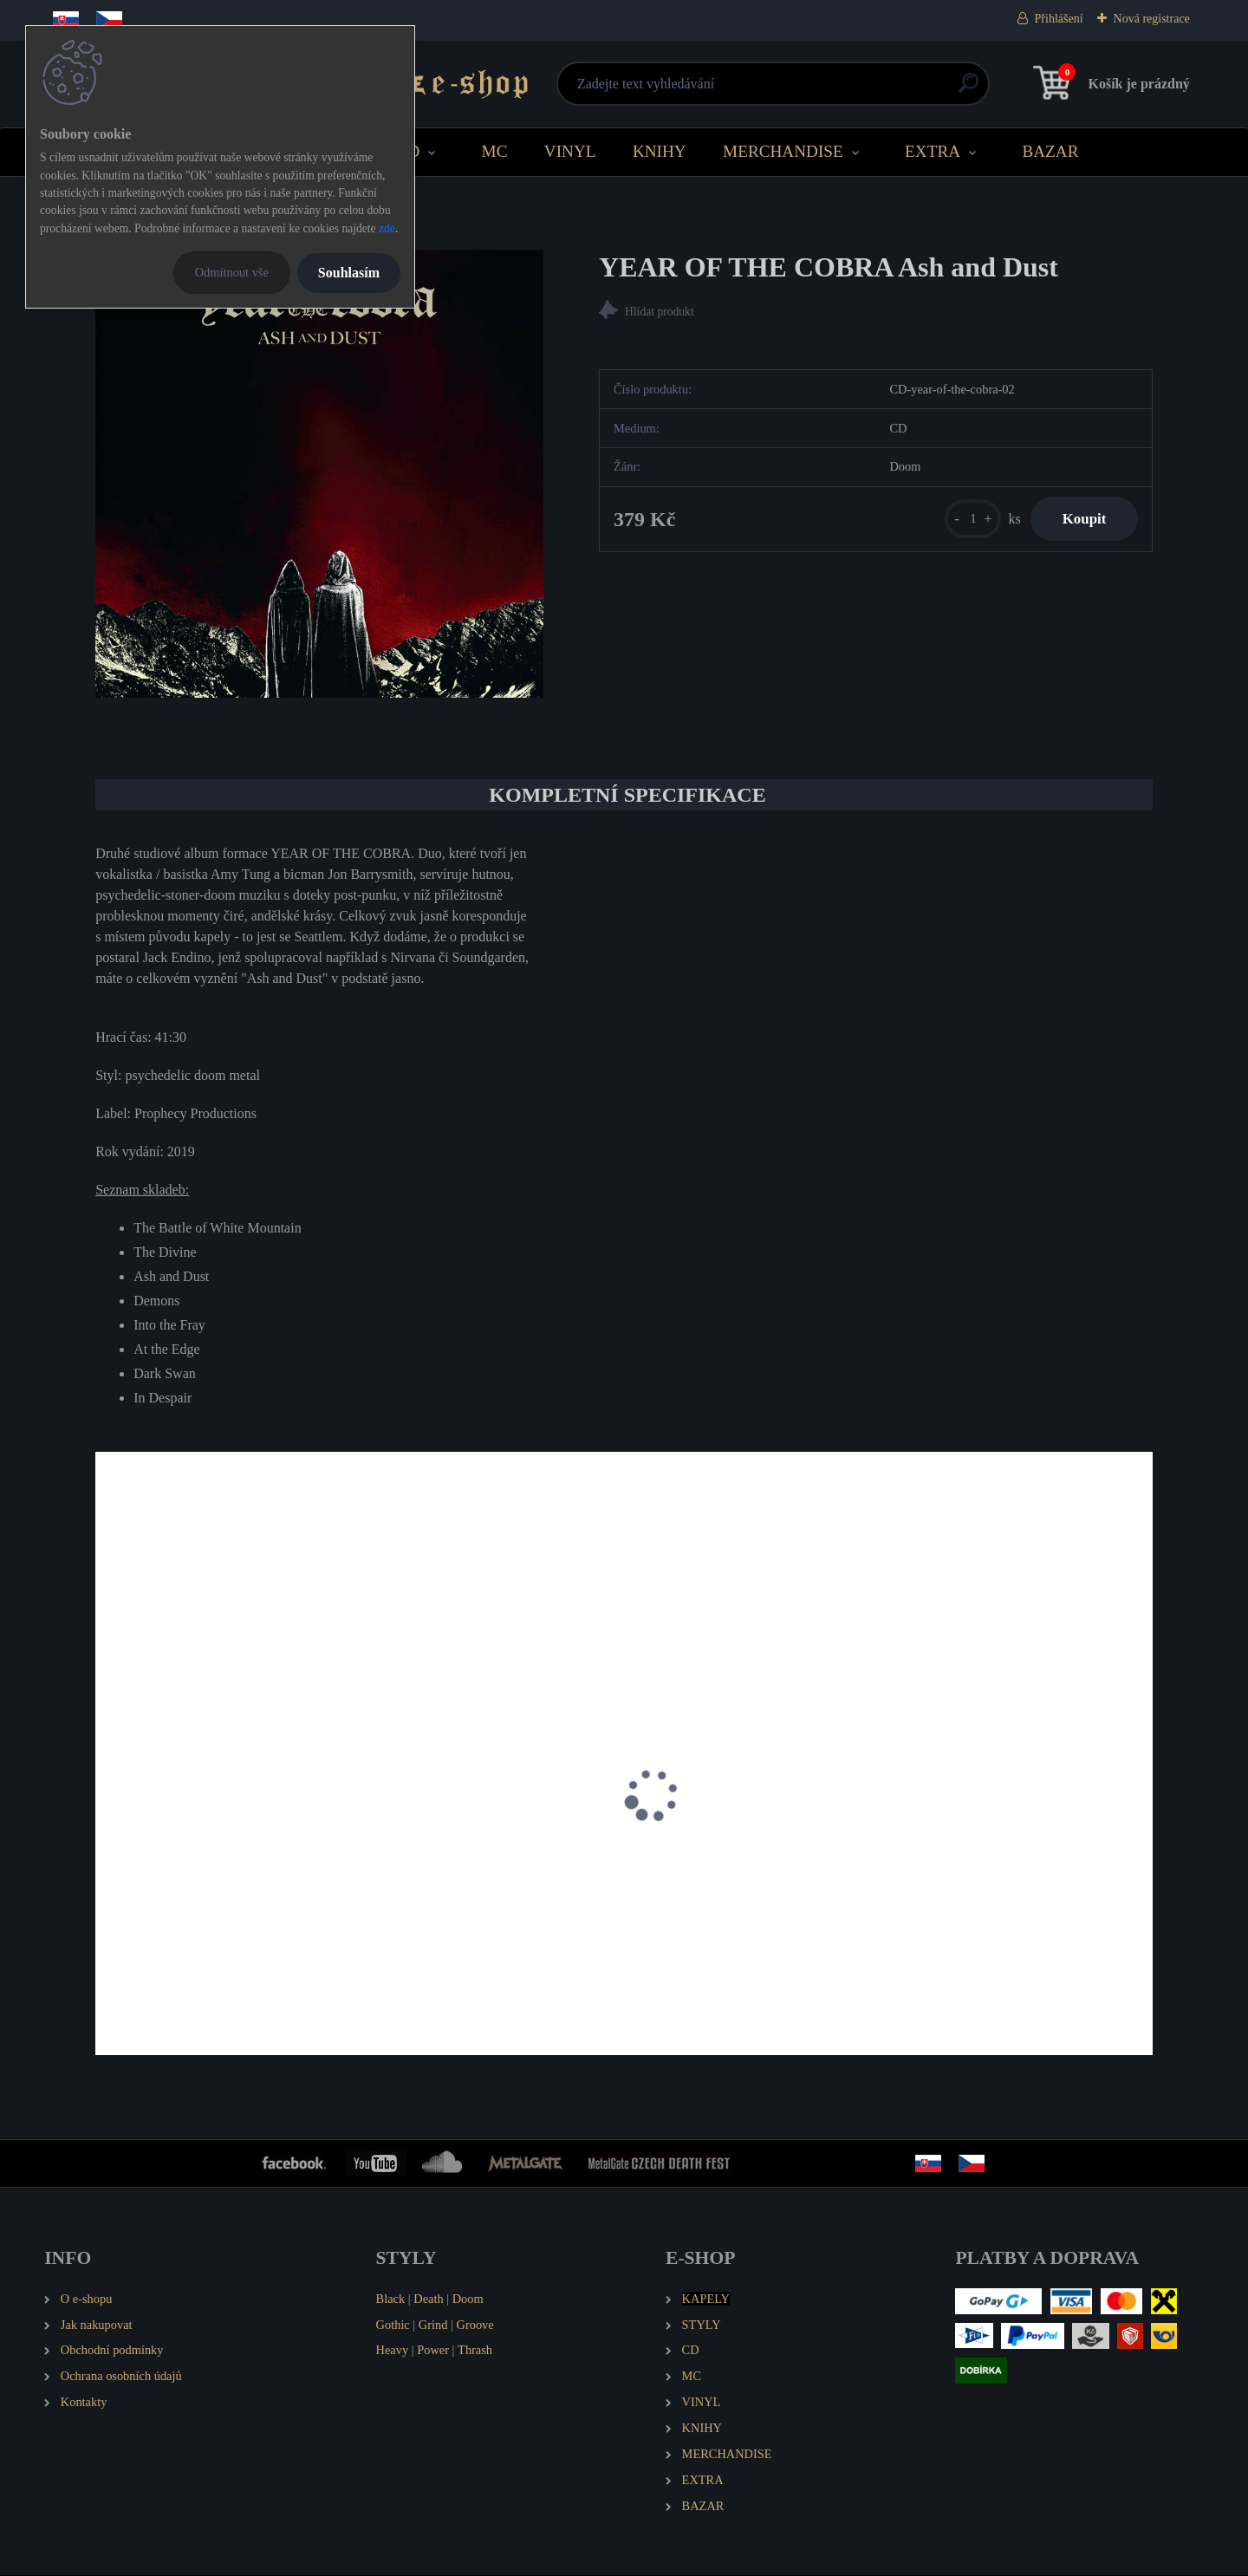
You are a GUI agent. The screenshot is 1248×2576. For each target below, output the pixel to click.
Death (428, 2299)
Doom (468, 2299)
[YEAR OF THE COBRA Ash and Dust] (319, 474)
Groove (475, 2325)
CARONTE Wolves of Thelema (460, 1897)
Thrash (475, 2351)
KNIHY (659, 151)
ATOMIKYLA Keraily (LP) (182, 1897)
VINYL (570, 151)
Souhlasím (349, 272)
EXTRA (932, 151)
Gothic (393, 2325)
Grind (433, 2325)
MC (495, 151)
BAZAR (1050, 151)
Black (391, 2299)
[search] (833, 90)
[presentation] (107, 1819)
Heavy (392, 2351)
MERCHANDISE (783, 151)
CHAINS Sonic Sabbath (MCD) (729, 1897)
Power (433, 2351)
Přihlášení (1059, 18)
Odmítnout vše (232, 272)
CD (408, 151)
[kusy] (965, 520)
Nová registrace (1152, 18)
